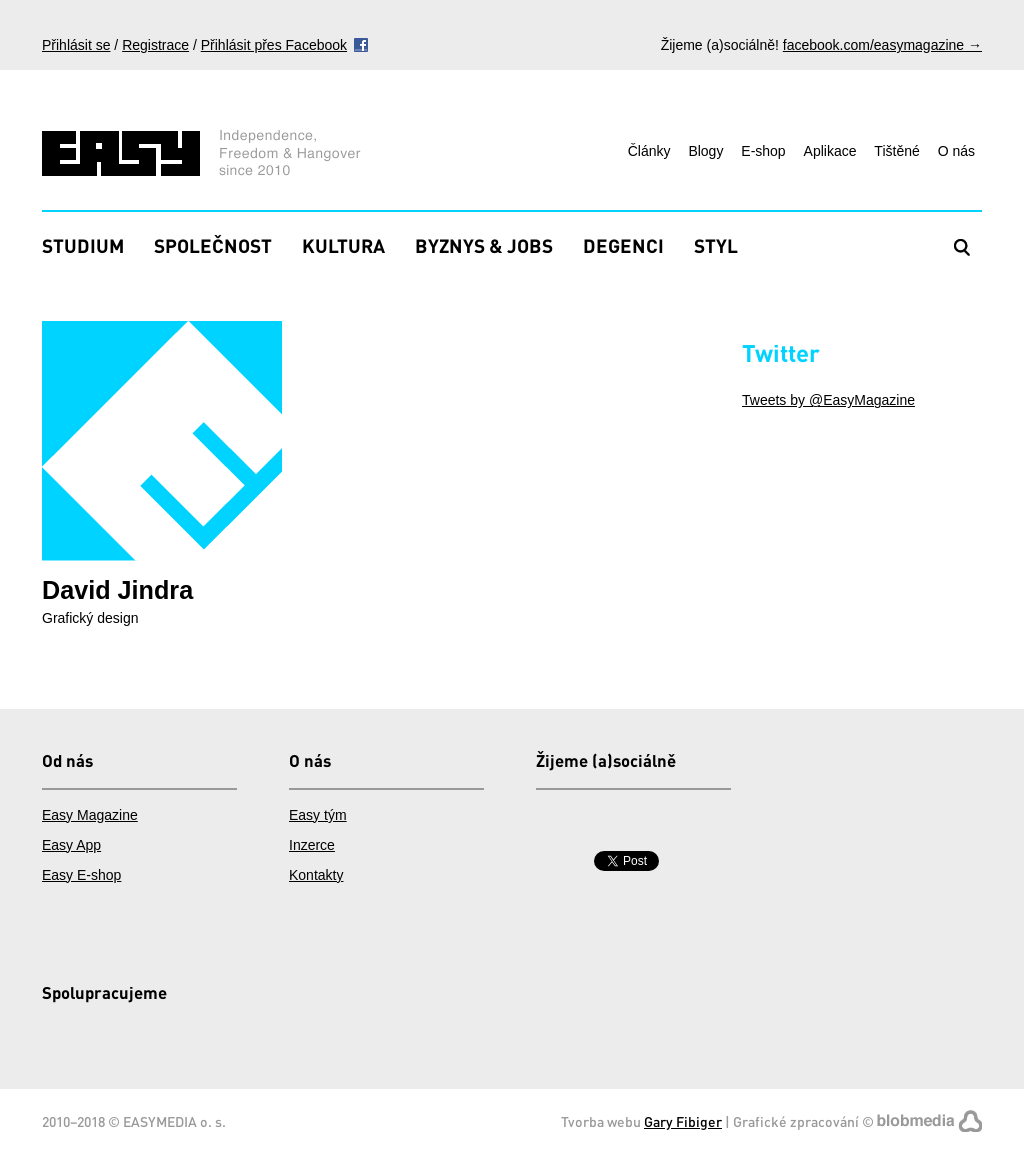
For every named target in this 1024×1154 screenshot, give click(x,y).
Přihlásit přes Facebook (274, 45)
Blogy (705, 151)
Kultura (343, 245)
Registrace (155, 45)
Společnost (213, 245)
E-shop (763, 151)
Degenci (623, 245)
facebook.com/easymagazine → (882, 45)
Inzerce (312, 845)
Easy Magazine (90, 815)
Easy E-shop (81, 875)
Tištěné (896, 151)
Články (649, 151)
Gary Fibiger (683, 1121)
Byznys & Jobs (484, 245)
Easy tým (318, 815)
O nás (956, 151)
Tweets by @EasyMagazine (828, 400)
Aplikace (830, 151)
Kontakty (316, 875)
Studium (83, 245)
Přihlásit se (76, 45)
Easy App (71, 845)
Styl (716, 245)
